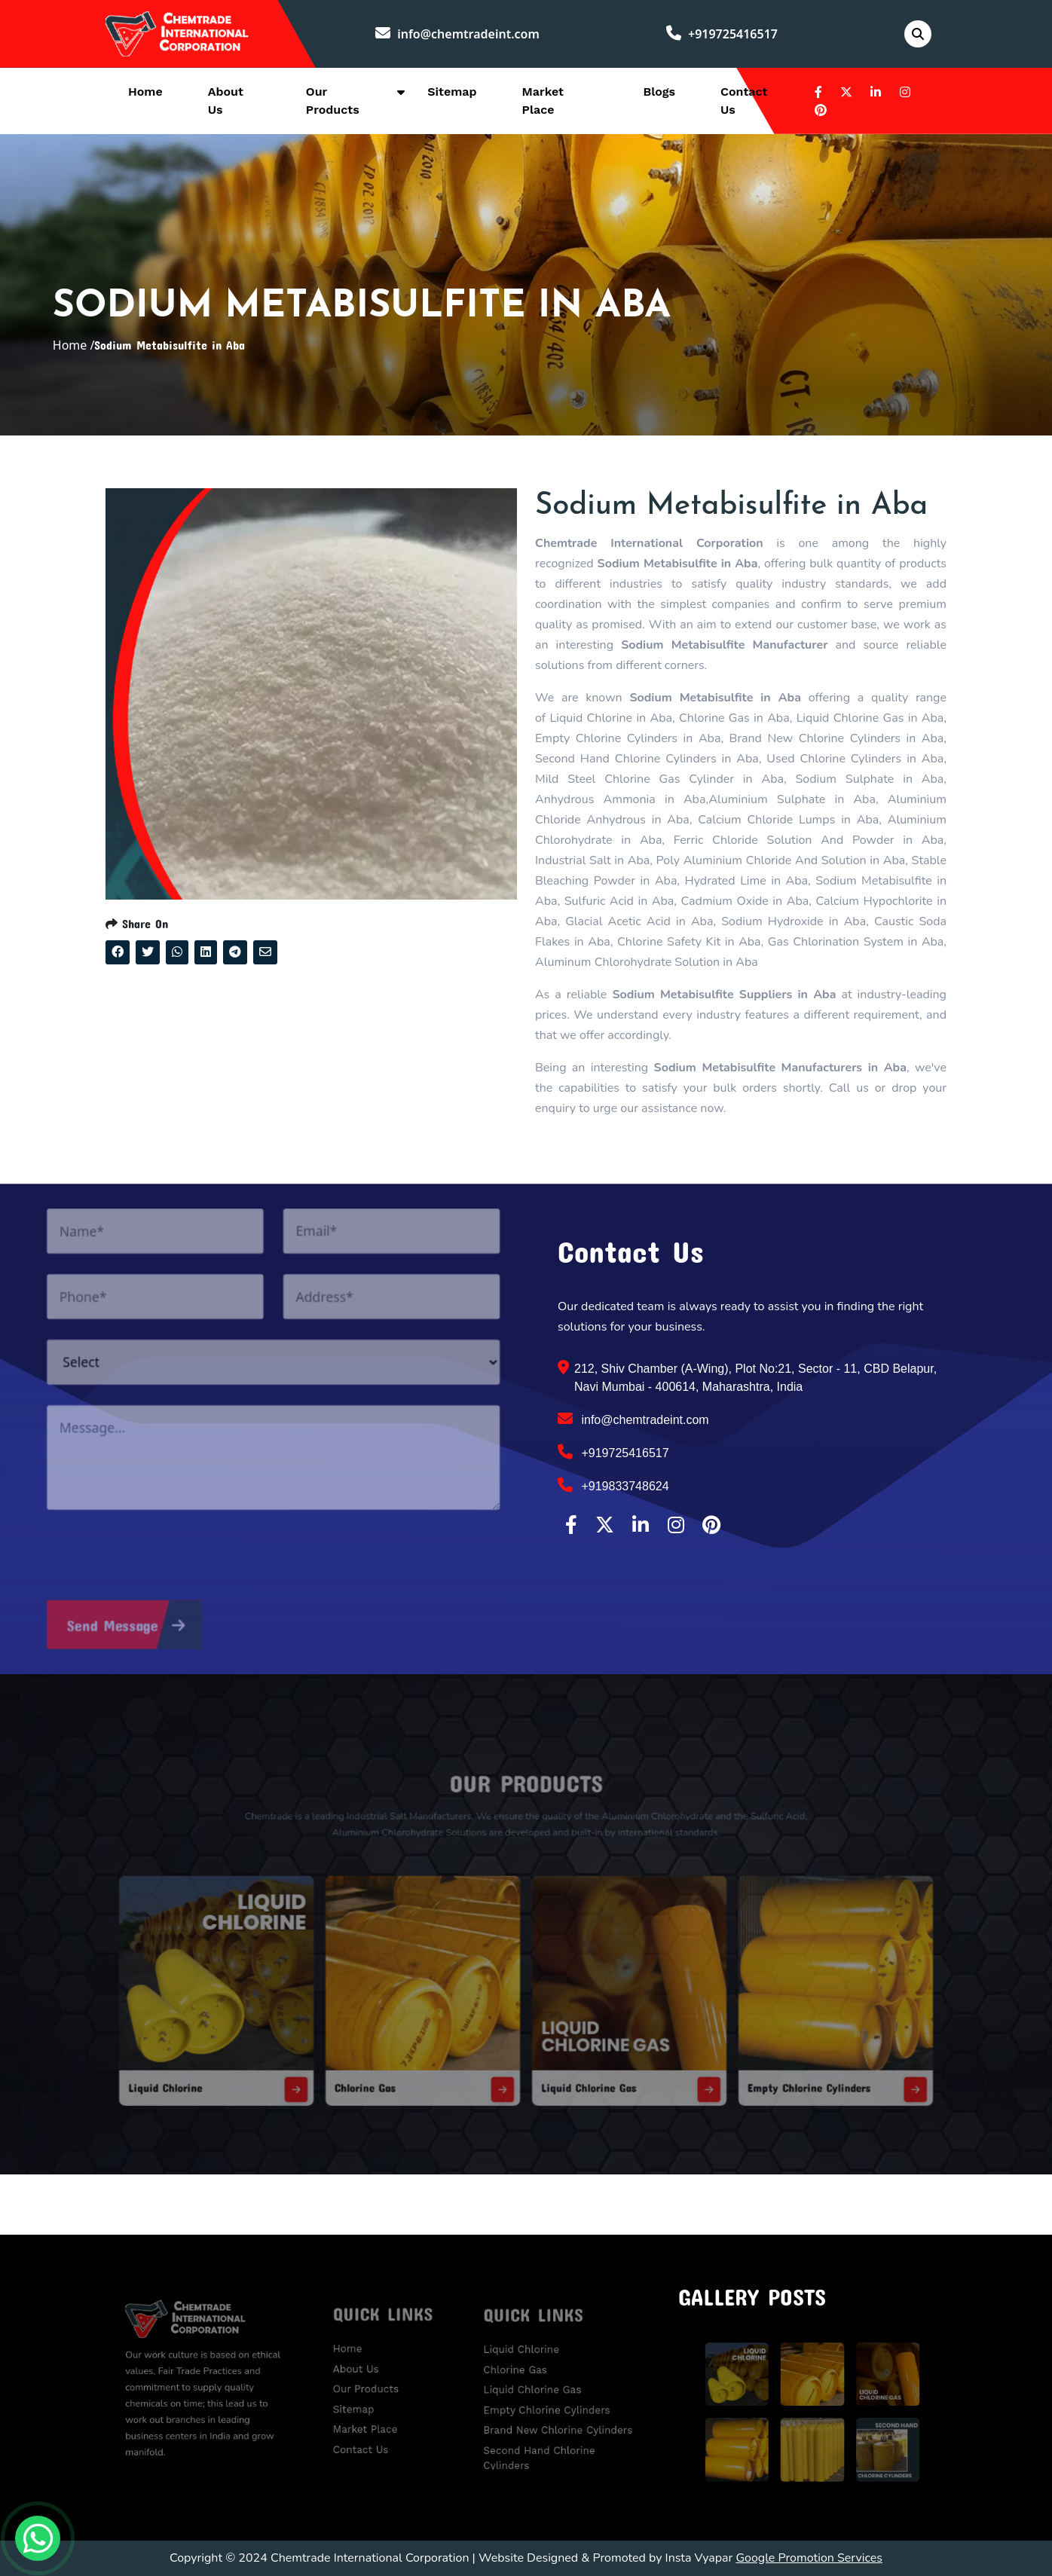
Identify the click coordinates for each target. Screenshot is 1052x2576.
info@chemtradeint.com (457, 34)
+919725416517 (722, 34)
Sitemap (451, 91)
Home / (74, 345)
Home (145, 91)
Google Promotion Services (808, 2558)
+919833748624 (613, 1485)
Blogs (659, 91)
